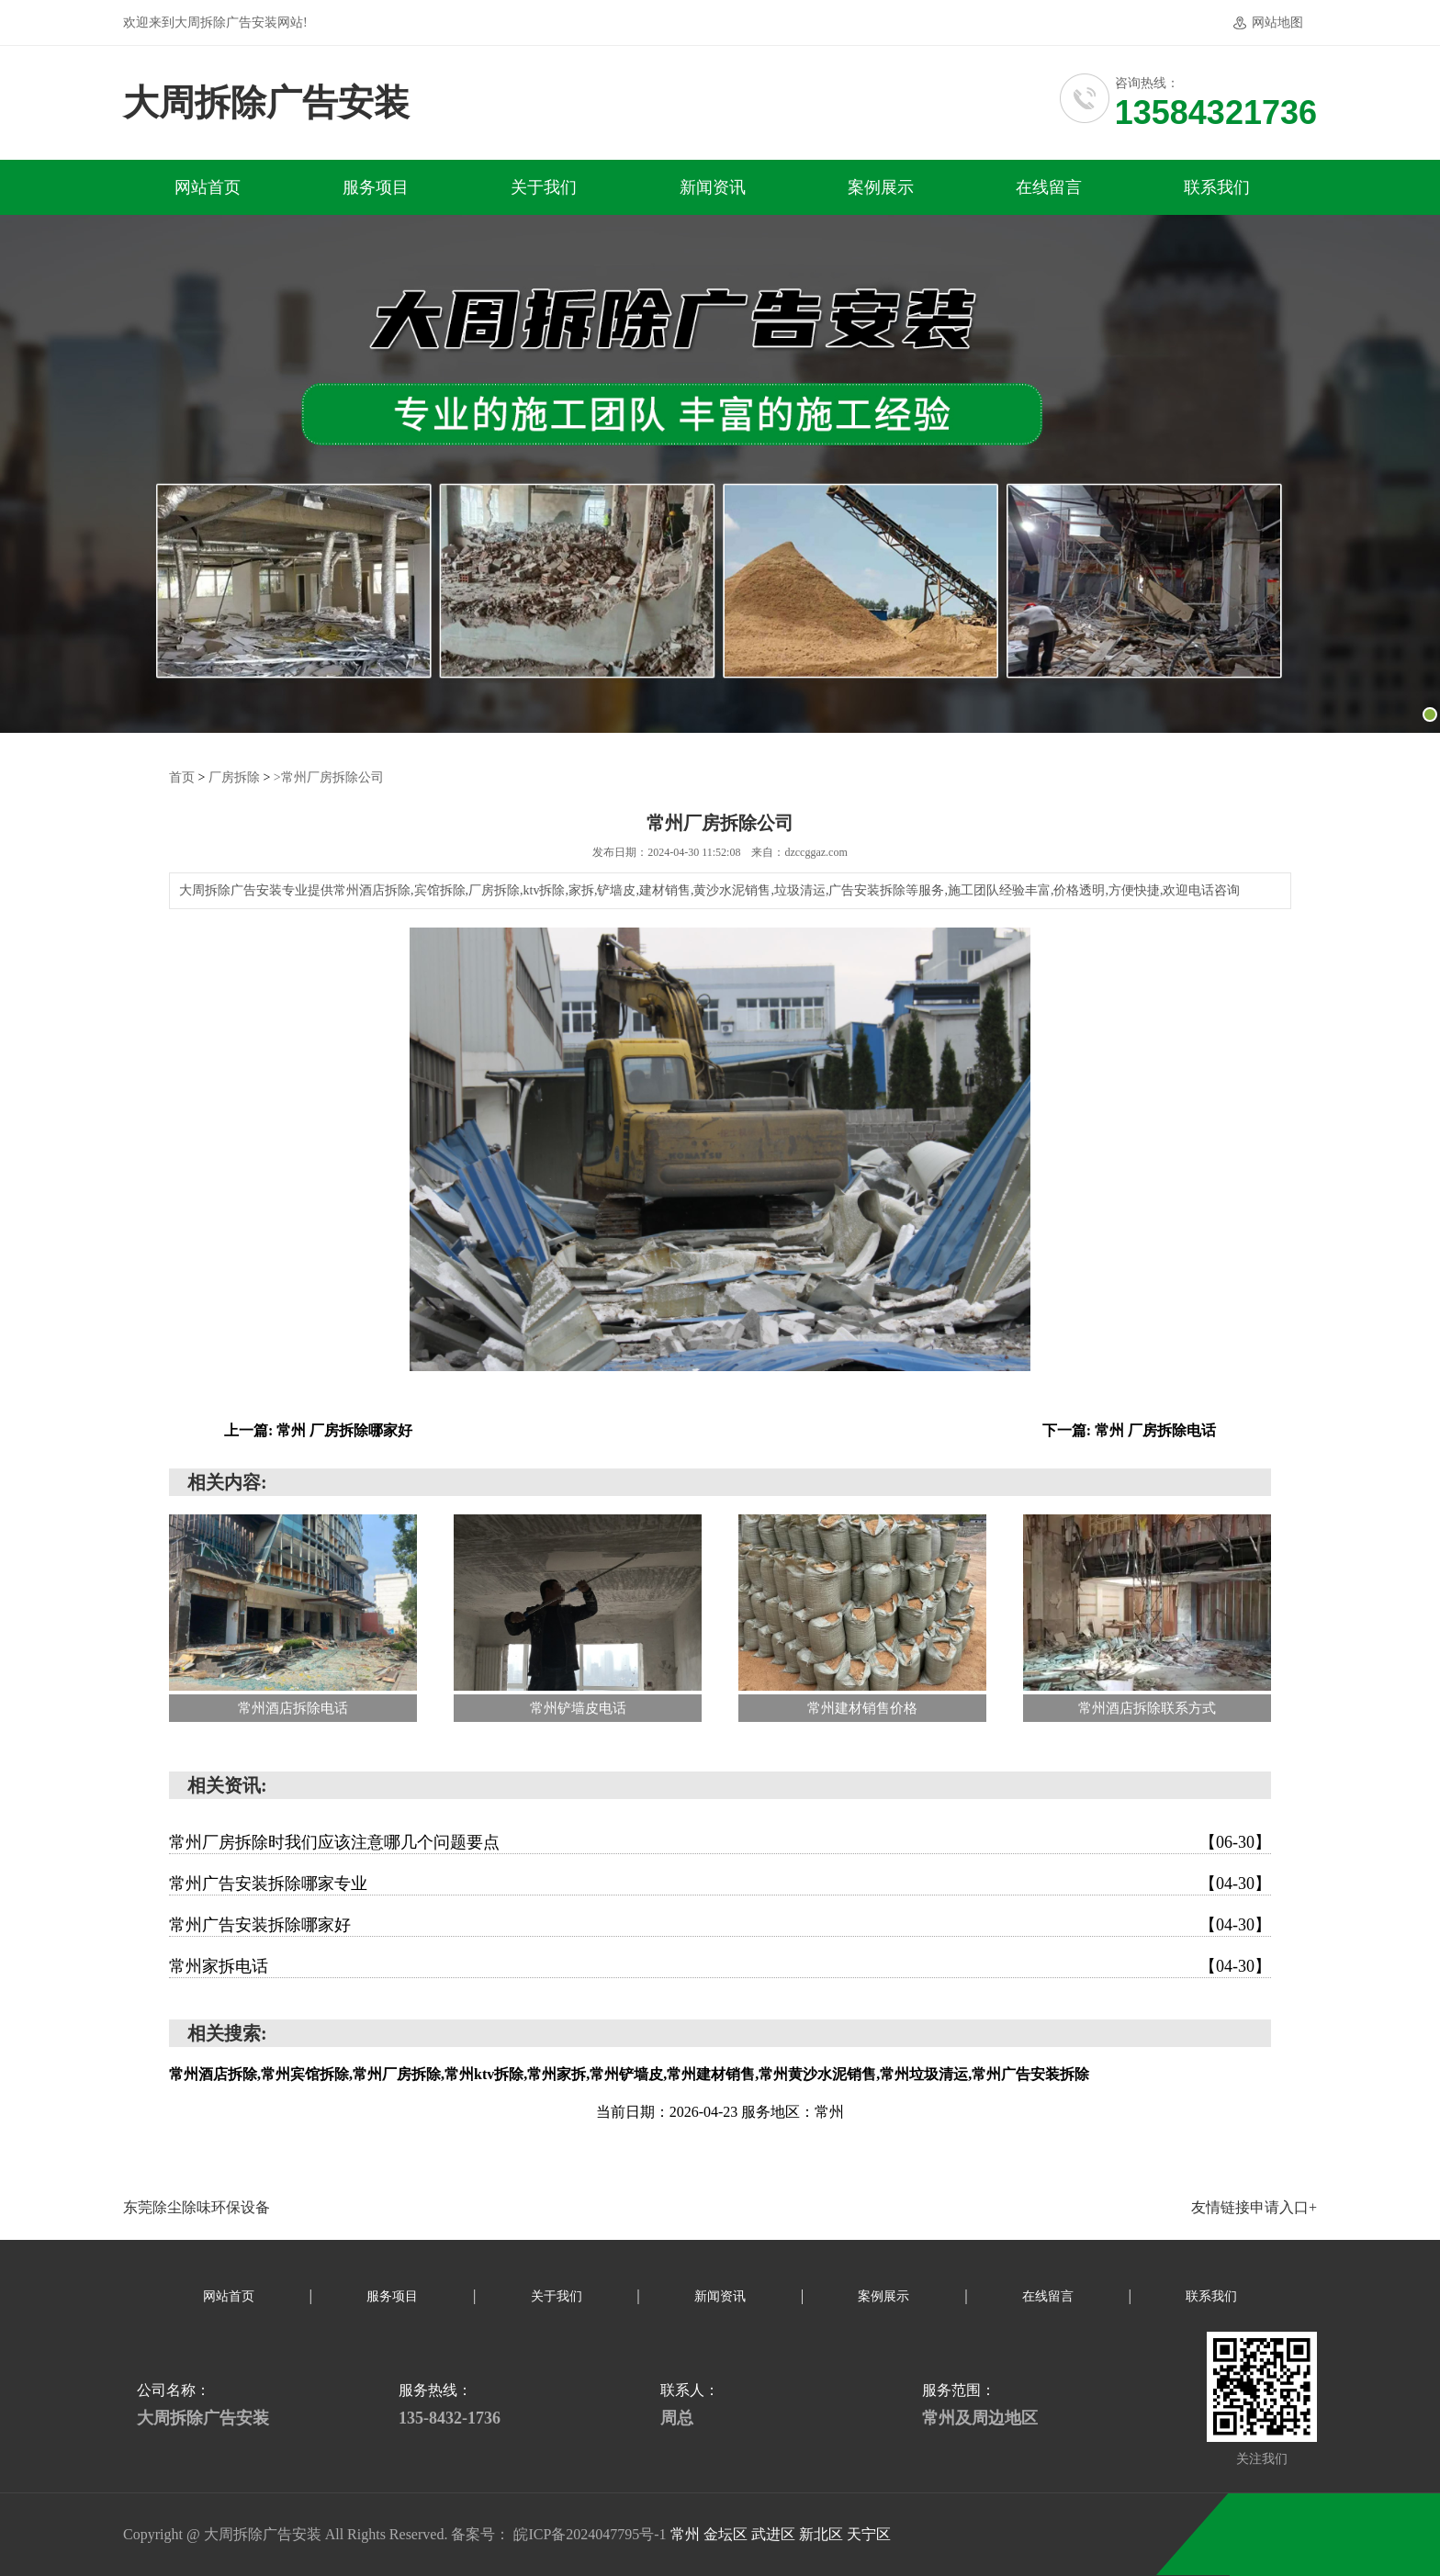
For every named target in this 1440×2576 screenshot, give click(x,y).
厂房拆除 (234, 777)
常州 (686, 2534)
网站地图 (1277, 22)
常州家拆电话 (720, 1966)
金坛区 (727, 2534)
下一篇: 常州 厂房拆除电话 (1129, 1430)
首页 (182, 777)
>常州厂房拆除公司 (329, 777)
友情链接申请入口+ (1254, 2207)
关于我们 (544, 187)
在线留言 (1049, 187)
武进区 (775, 2534)
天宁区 (869, 2534)
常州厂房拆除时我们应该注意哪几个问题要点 (720, 1842)
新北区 (823, 2534)
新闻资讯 (713, 187)
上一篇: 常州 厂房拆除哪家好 (318, 1430)
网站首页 (207, 187)
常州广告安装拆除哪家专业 (720, 1884)
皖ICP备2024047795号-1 (589, 2534)
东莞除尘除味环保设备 (196, 2207)
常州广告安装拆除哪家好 (720, 1925)
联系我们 (1217, 187)
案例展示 (881, 187)
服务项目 (376, 187)
